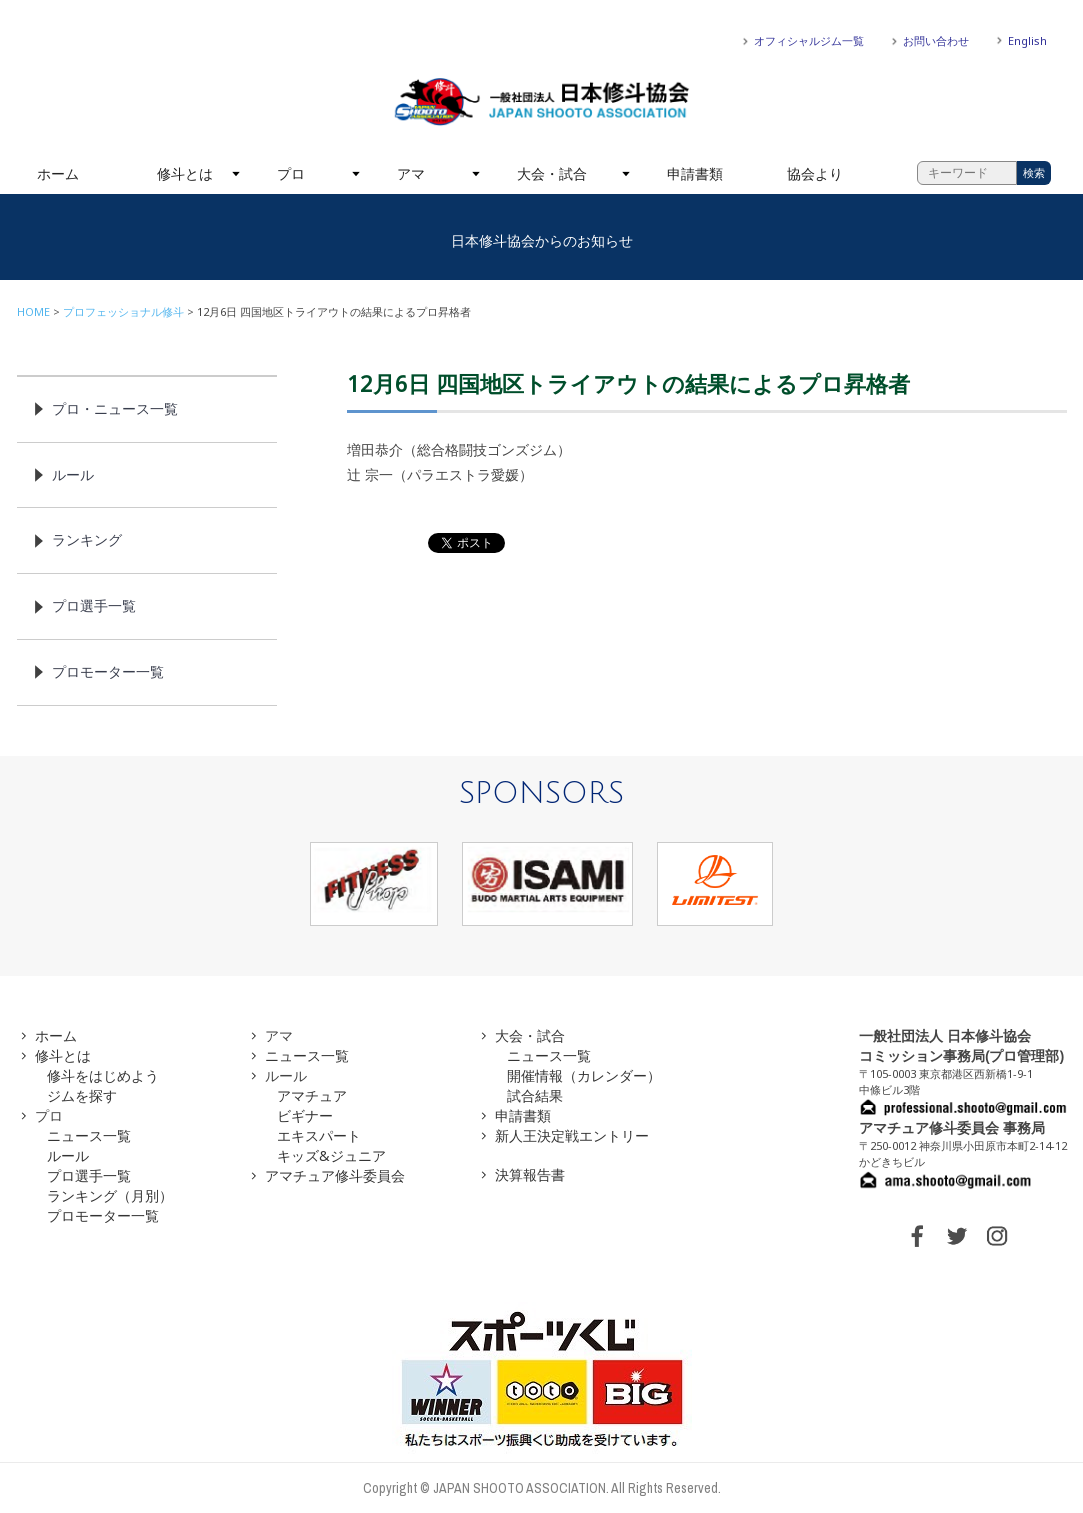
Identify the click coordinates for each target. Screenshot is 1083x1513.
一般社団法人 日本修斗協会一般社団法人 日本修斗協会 (542, 102)
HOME (33, 311)
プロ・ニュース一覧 (115, 408)
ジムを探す (82, 1095)
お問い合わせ (936, 40)
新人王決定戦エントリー (572, 1135)
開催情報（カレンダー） (584, 1075)
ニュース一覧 (89, 1135)
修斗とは (185, 173)
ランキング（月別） (110, 1195)
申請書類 (695, 173)
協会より (815, 173)
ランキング (87, 539)
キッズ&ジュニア (331, 1155)
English (1027, 40)
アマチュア (312, 1095)
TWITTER (957, 1236)
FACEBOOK (917, 1236)
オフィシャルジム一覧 (809, 40)
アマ (411, 173)
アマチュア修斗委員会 (335, 1175)
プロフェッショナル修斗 (123, 311)
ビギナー (305, 1115)
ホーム (58, 173)
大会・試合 (552, 173)
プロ (291, 173)
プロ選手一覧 (94, 605)
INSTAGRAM (997, 1236)
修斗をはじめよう (103, 1075)
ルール (73, 474)
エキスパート (319, 1135)
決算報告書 (530, 1174)
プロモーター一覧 (108, 671)
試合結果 (535, 1095)
